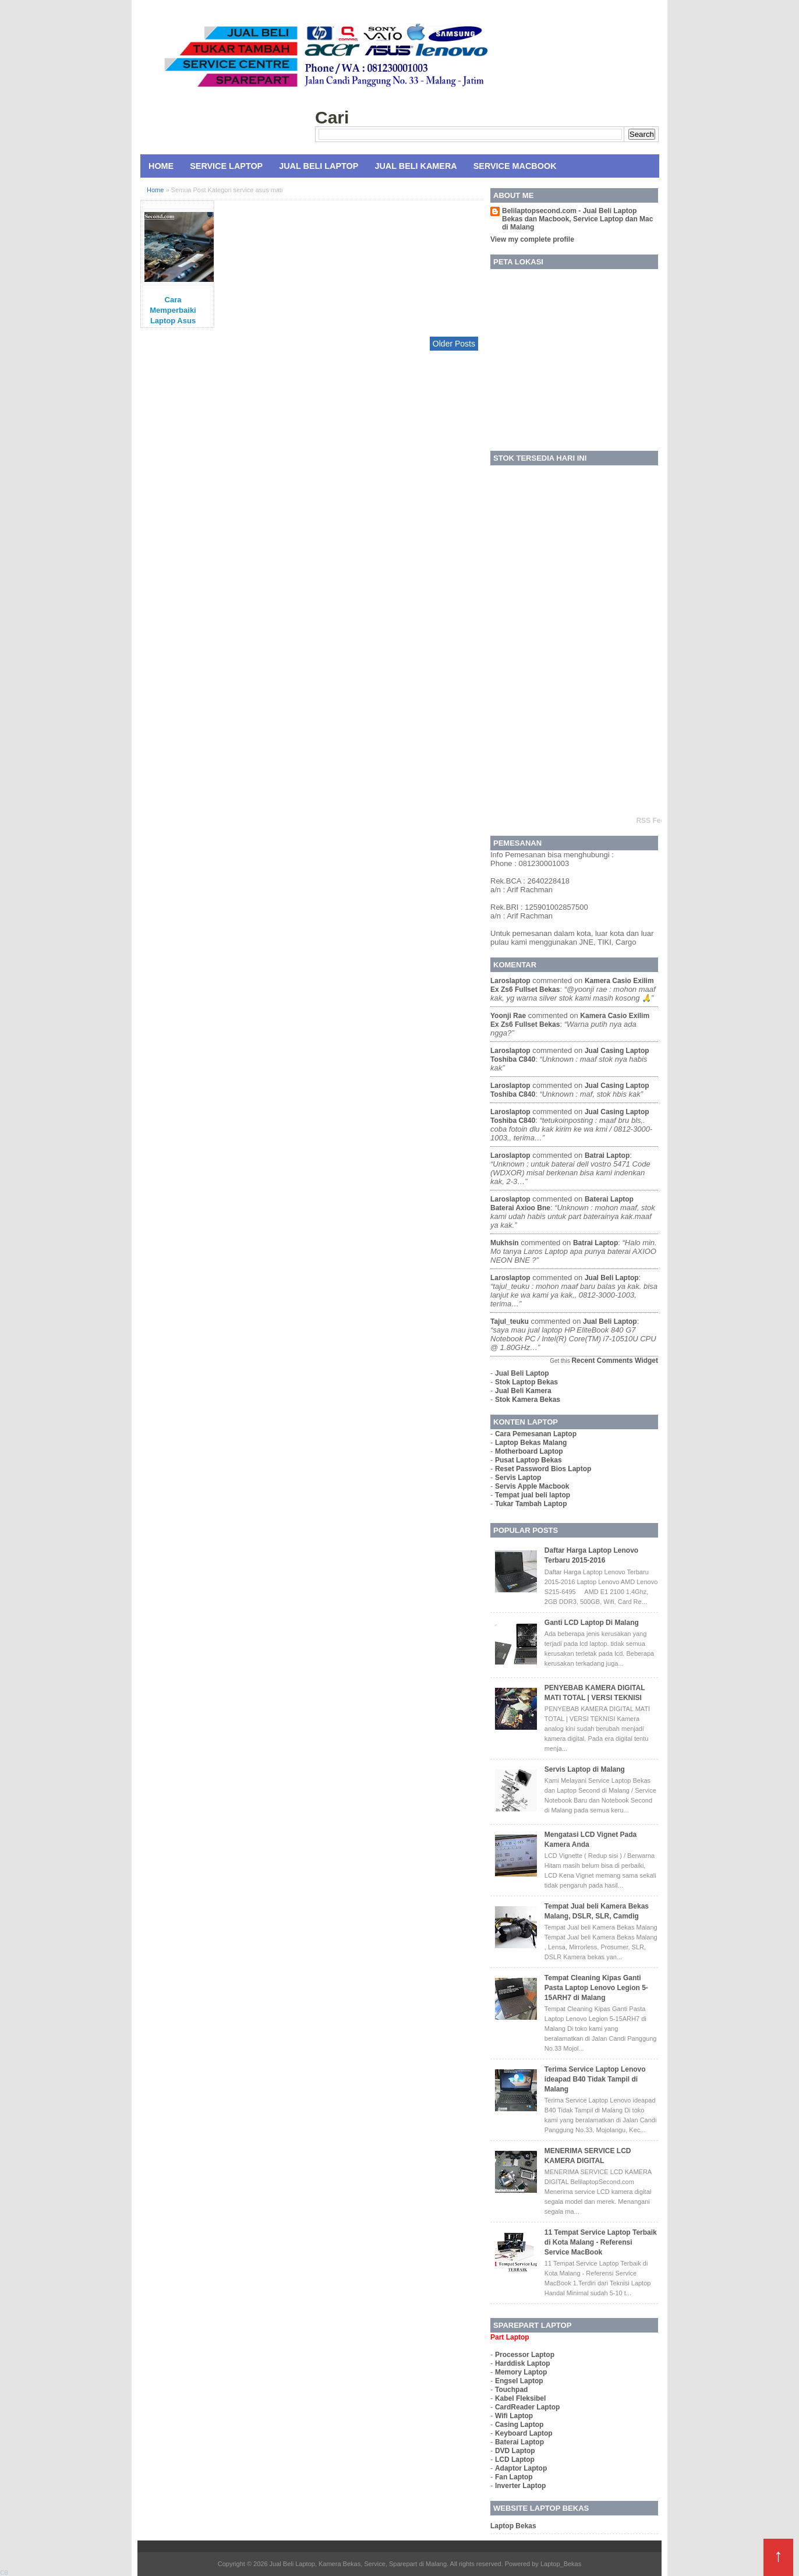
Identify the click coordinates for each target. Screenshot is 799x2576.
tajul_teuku (509, 1321)
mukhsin (504, 1243)
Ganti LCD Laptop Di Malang (592, 1623)
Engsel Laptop (519, 2381)
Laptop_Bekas (560, 2563)
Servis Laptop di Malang (585, 1769)
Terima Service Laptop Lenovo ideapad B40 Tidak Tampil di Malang (595, 2079)
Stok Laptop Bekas (526, 1382)
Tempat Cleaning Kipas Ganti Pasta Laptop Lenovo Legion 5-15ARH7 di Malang (596, 1988)
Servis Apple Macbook (532, 1486)
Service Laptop (226, 166)
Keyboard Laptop (524, 2433)
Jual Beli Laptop (318, 166)
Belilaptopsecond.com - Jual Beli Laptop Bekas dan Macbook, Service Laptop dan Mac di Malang (577, 219)
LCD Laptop (515, 2459)
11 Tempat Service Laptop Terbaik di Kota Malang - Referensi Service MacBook (601, 2242)
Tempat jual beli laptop (532, 1495)
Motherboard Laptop (529, 1451)
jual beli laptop (612, 1278)
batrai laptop (607, 1155)
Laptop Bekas (513, 2526)
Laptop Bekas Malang (531, 1443)
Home (161, 166)
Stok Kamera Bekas (527, 1399)
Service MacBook (515, 166)
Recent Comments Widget (614, 1360)
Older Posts (454, 343)
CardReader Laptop (527, 2407)
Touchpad (511, 2390)
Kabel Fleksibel (520, 2398)
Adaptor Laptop (521, 2468)
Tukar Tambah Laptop (531, 1504)
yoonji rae (508, 1016)
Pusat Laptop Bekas (528, 1460)
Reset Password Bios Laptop (543, 1469)
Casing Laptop (519, 2424)
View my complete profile (532, 239)
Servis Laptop (518, 1477)
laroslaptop (510, 981)
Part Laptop (509, 2337)
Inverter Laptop (520, 2486)
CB (4, 2573)
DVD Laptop (515, 2451)
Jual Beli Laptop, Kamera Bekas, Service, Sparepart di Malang (358, 2563)
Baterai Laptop (519, 2442)
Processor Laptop (524, 2355)
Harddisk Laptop (522, 2363)
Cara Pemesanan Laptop (536, 1434)
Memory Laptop (521, 2372)
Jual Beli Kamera (415, 166)
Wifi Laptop (514, 2416)
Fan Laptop (514, 2477)
